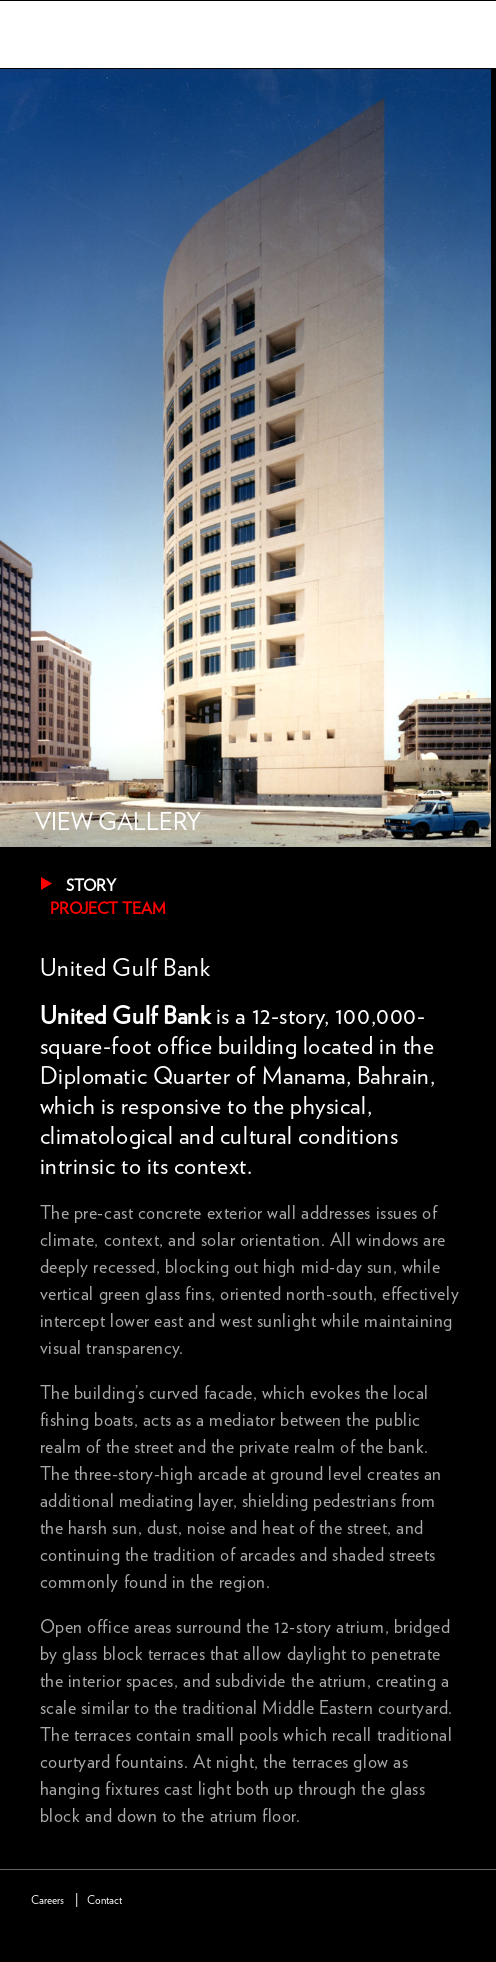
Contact (104, 1900)
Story (91, 886)
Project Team (108, 909)
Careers (47, 1900)
